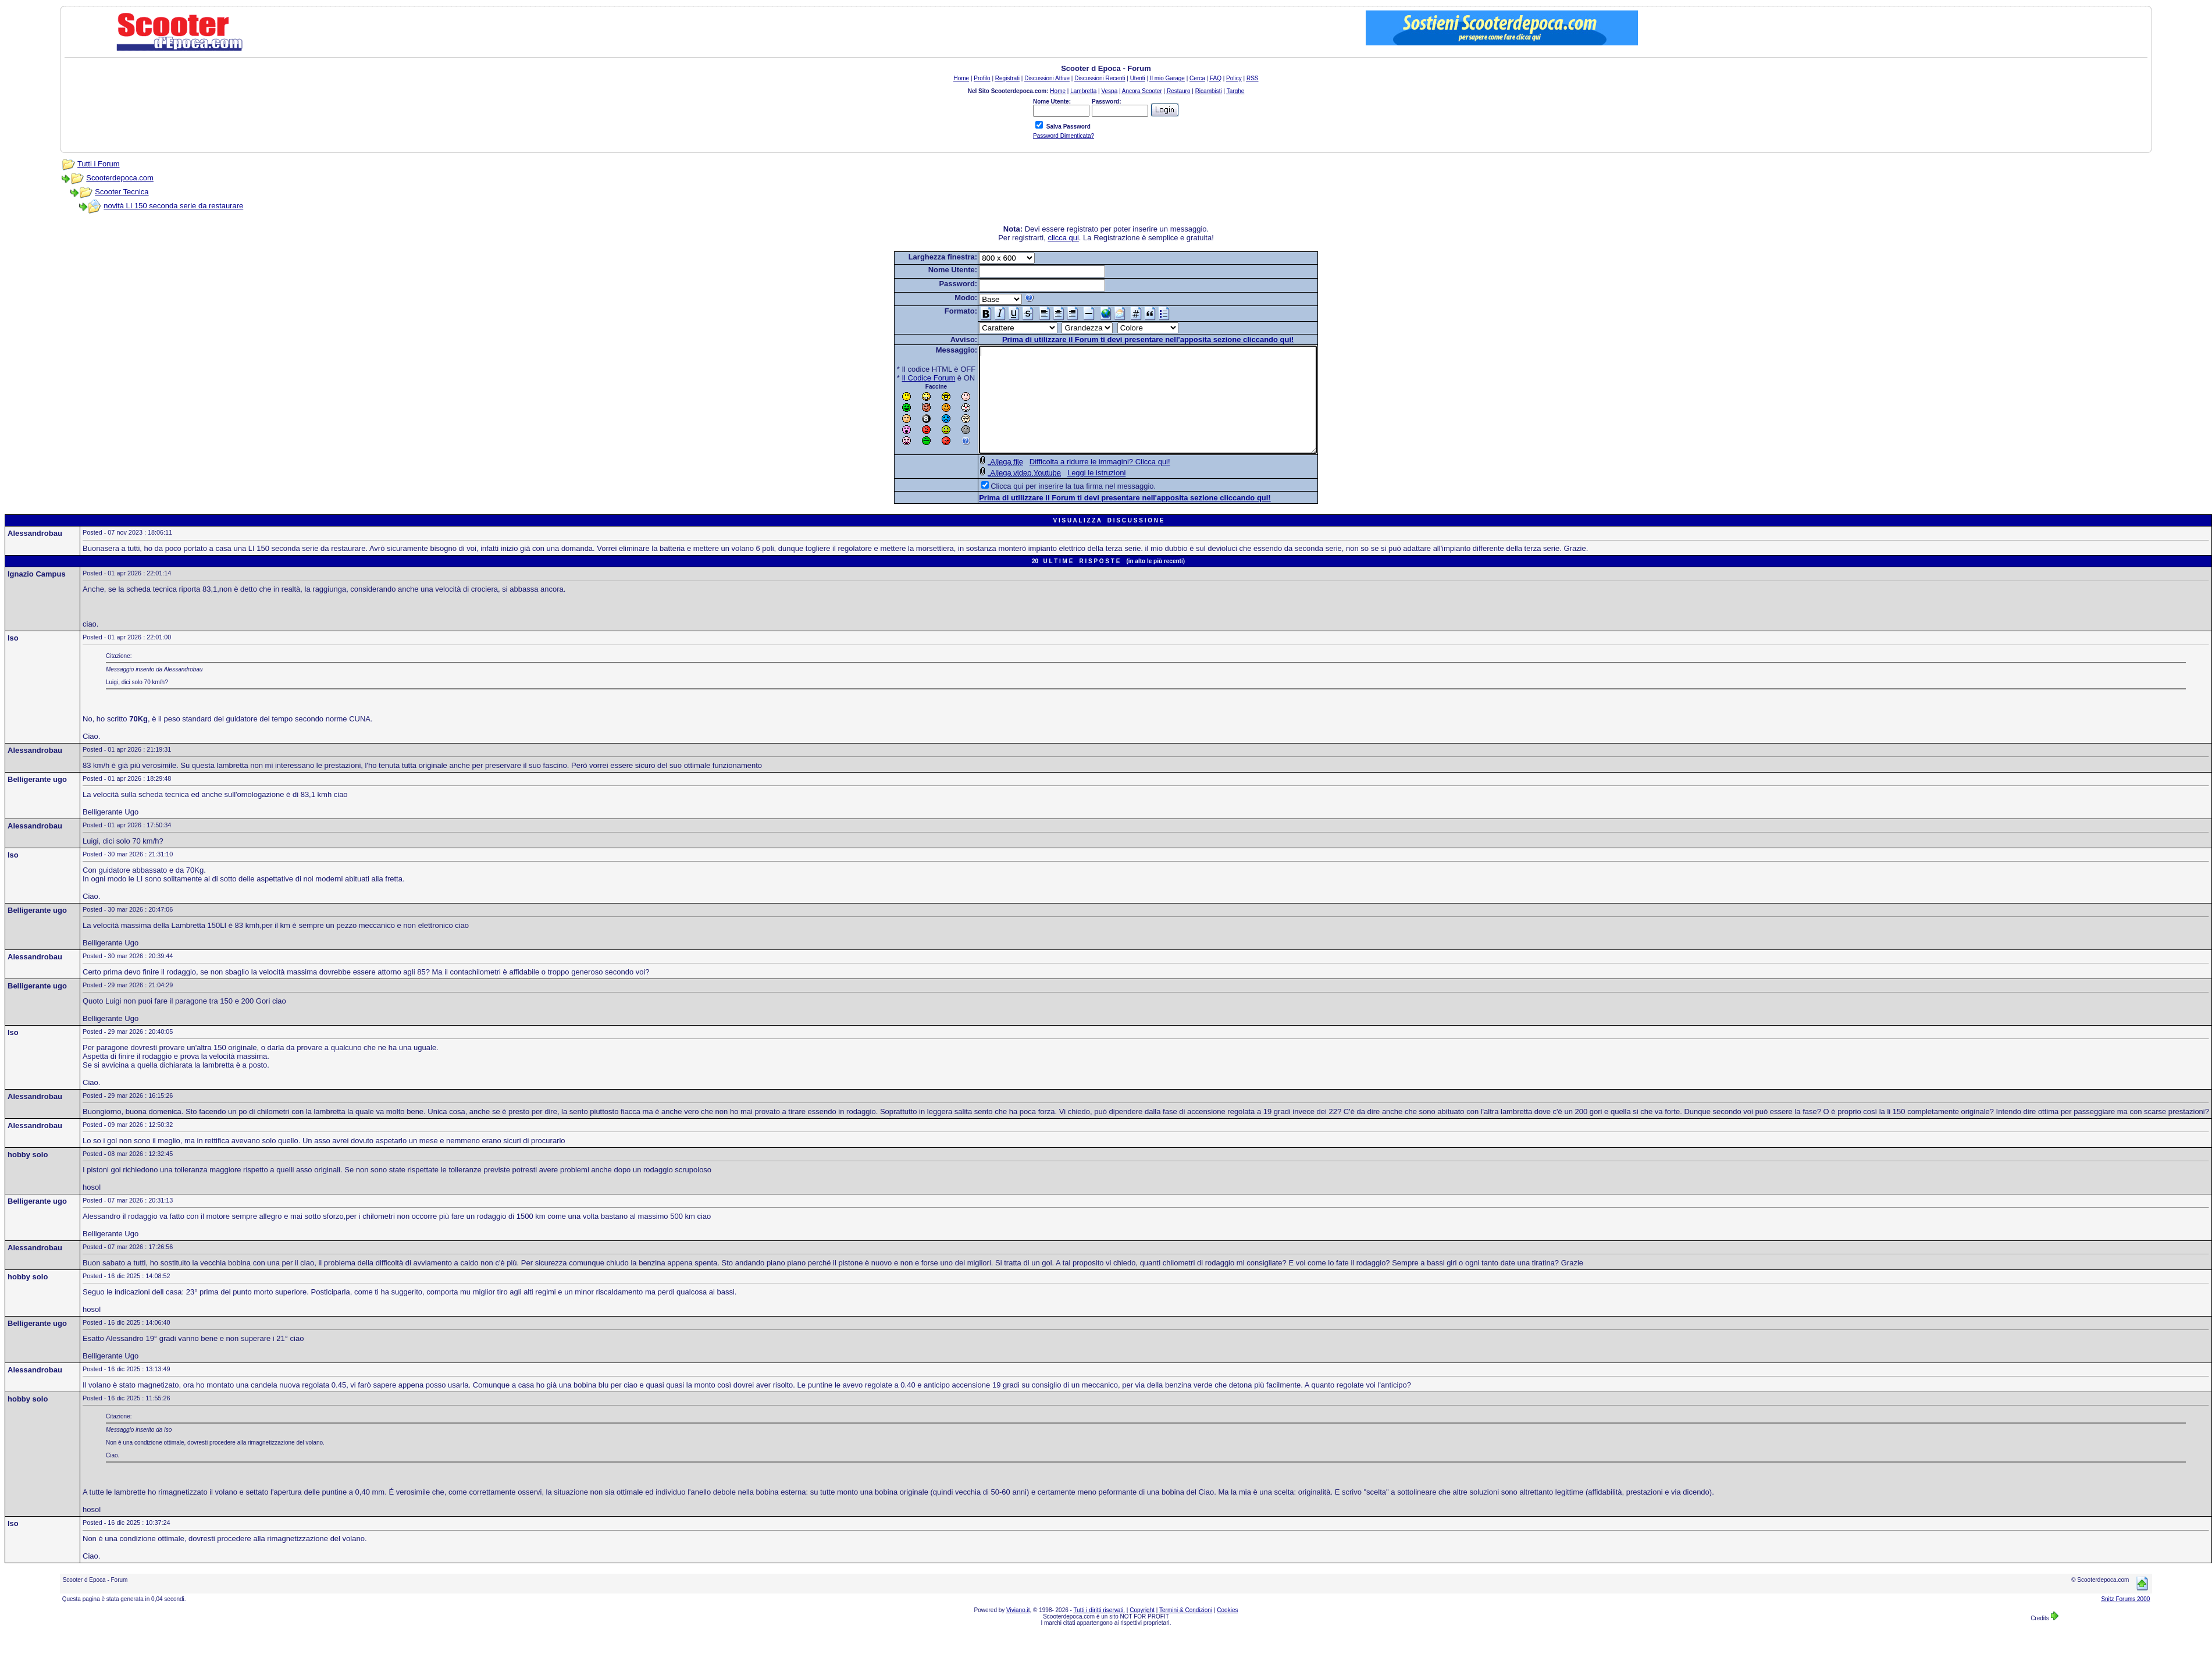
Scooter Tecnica (121, 191)
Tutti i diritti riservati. (1099, 1631)
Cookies (1227, 1631)
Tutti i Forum (98, 163)
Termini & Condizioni (1185, 1631)
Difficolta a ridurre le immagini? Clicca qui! (1079, 482)
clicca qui (1063, 237)
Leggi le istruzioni (1076, 493)
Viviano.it (1018, 1631)
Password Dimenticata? (1063, 136)
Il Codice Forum (908, 378)
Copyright (1142, 1631)
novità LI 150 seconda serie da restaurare (173, 205)
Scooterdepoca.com (120, 177)
